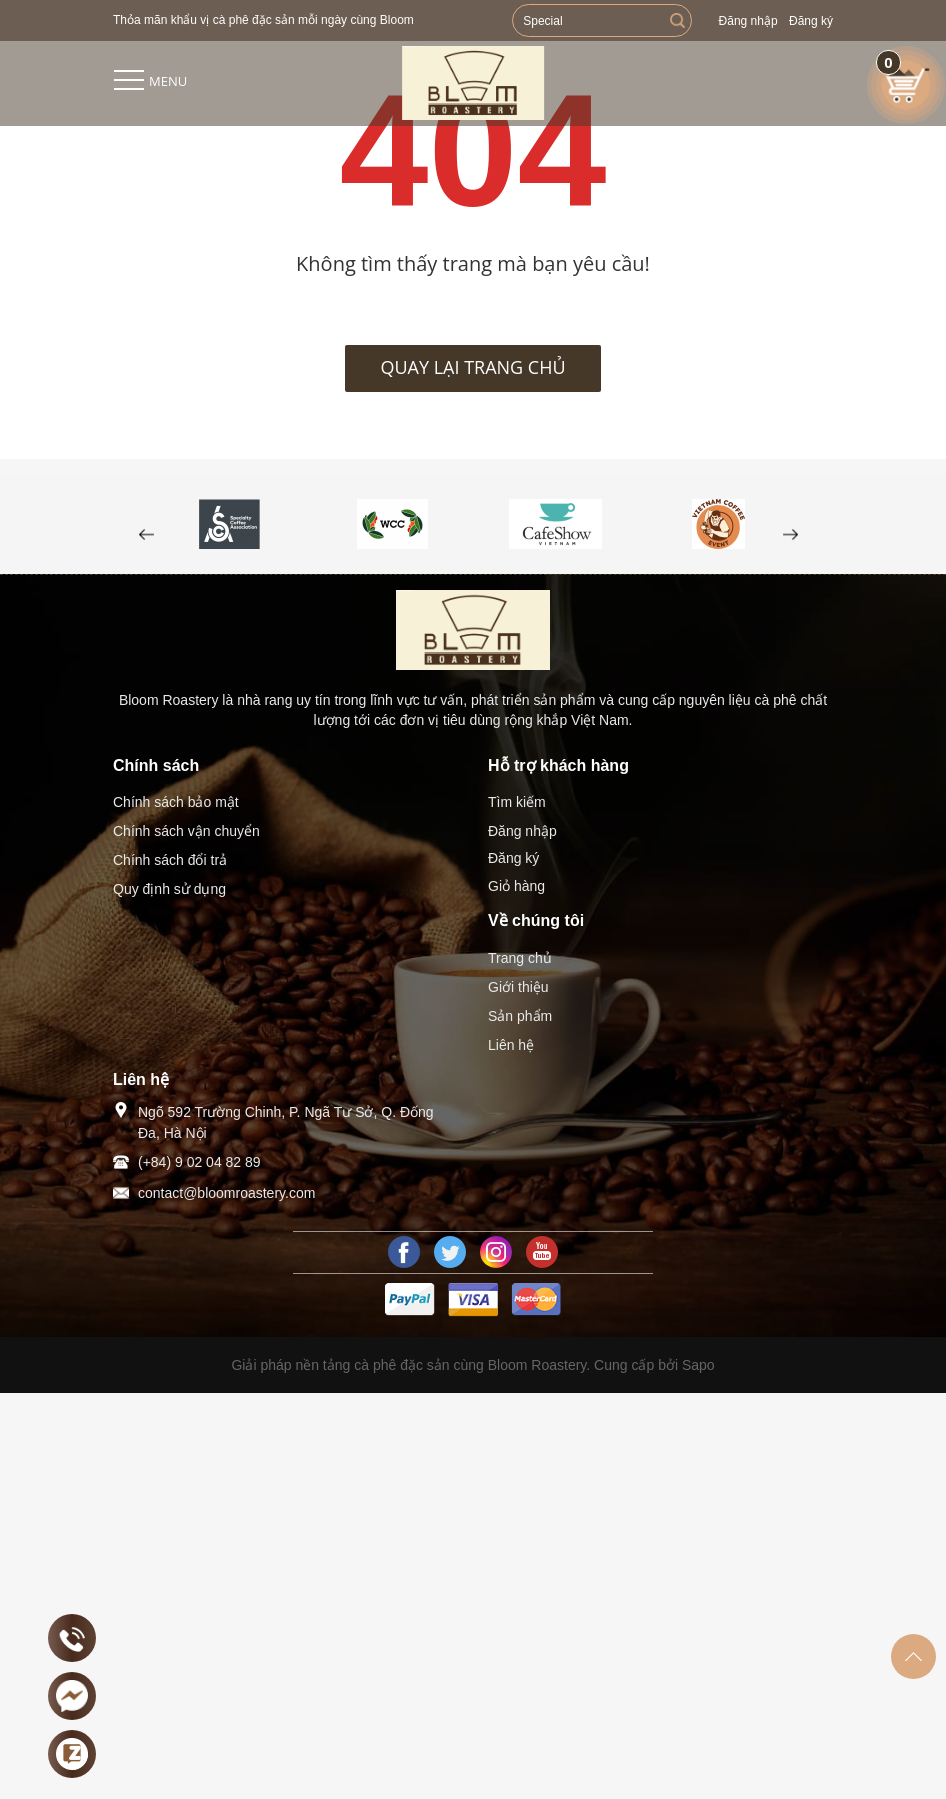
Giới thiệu (518, 987)
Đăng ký (811, 21)
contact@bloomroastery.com (226, 1193)
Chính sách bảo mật (176, 802)
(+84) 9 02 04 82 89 (199, 1162)
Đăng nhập (748, 21)
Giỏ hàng (516, 886)
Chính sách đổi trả (170, 860)
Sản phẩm (520, 1016)
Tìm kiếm (517, 802)
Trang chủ (520, 958)
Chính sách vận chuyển (186, 831)
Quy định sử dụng (169, 889)
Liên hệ (511, 1045)
